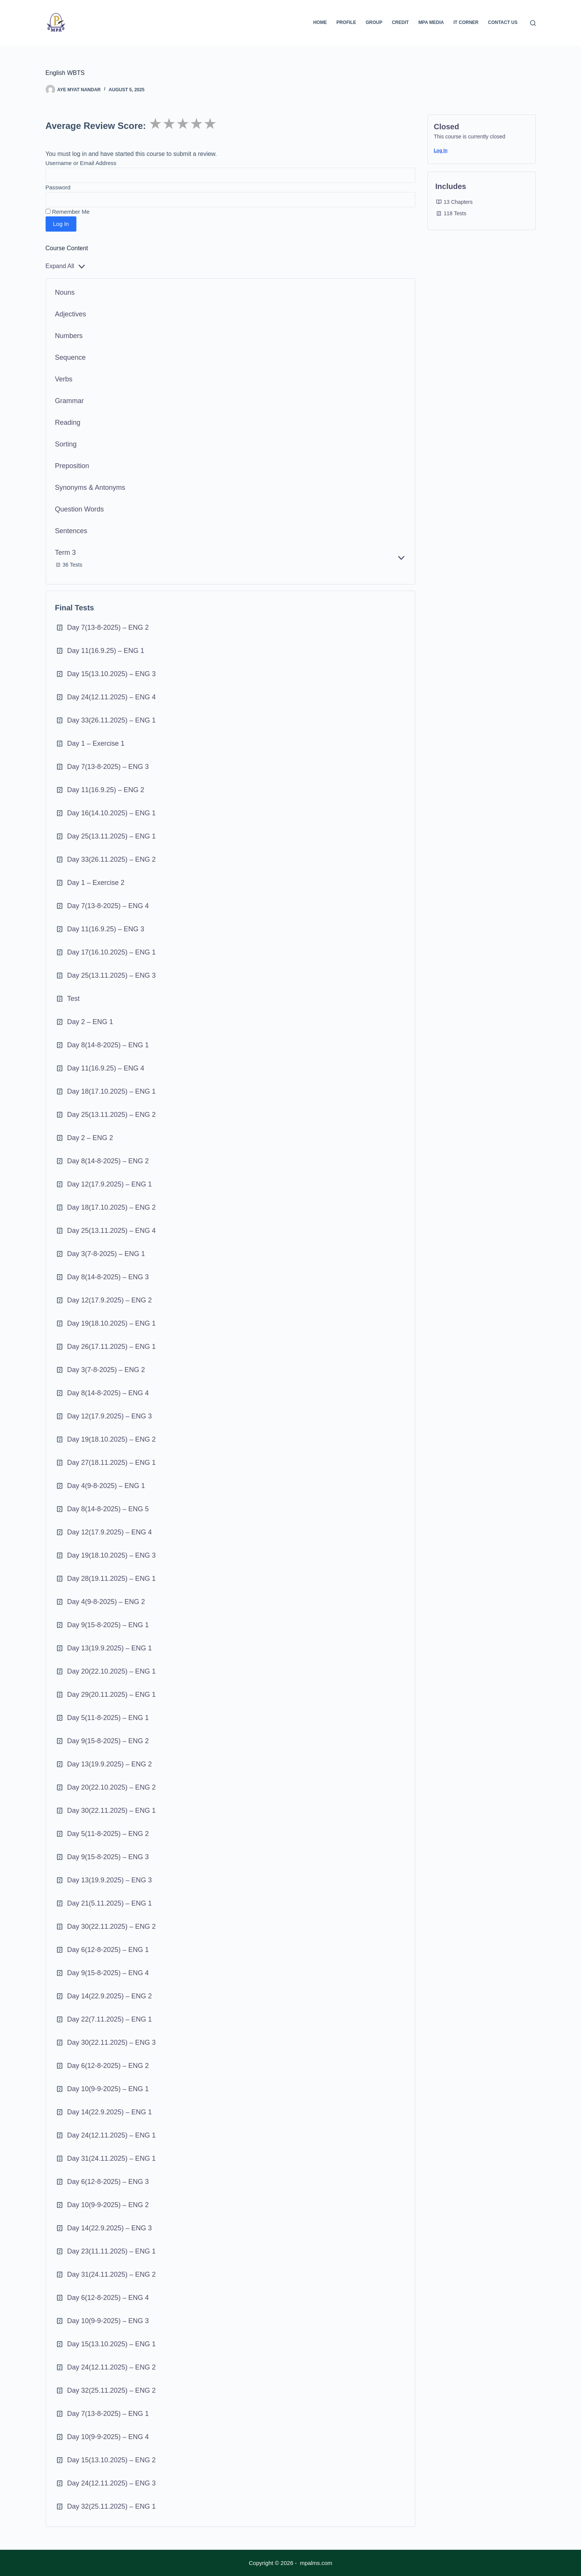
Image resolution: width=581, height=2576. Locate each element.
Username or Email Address (81, 163)
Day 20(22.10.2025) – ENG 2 (111, 1787)
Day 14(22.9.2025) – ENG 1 (109, 2112)
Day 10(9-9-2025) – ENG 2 (108, 2205)
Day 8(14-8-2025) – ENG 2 (108, 1161)
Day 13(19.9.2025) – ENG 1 (109, 1648)
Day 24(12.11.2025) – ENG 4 (111, 697)
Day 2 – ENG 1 (90, 1022)
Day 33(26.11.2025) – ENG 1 (111, 720)
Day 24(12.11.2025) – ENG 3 (111, 2483)
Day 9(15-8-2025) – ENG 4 (108, 1973)
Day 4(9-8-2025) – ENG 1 (106, 1486)
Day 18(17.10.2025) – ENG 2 (111, 1207)
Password (58, 187)
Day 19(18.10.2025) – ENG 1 (111, 1323)
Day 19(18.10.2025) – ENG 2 (111, 1439)
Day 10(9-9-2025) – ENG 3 (108, 2321)
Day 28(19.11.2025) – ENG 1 (111, 1578)
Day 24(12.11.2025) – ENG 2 (111, 2367)
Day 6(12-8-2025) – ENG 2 (108, 2065)
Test (73, 998)
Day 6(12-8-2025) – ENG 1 (108, 1949)
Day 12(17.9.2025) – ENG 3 (109, 1416)
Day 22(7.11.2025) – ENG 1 (109, 2019)
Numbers (69, 336)
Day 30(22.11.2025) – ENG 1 (111, 1810)
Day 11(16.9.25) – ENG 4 (105, 1068)
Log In (441, 150)
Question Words (79, 509)
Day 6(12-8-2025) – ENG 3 (108, 2181)
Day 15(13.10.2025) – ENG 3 (111, 674)
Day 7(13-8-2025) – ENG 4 (108, 906)
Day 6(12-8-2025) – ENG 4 (108, 2297)
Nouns (65, 292)
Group (374, 22)
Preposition (72, 466)
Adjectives (70, 314)
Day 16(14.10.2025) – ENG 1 (111, 813)
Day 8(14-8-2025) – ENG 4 (108, 1393)
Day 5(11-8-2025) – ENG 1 (108, 1718)
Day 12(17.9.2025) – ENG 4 (109, 1532)
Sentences (71, 531)
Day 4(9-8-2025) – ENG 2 (106, 1602)
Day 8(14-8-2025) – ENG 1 (108, 1045)
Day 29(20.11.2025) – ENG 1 (111, 1694)
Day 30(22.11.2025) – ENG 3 (111, 2042)
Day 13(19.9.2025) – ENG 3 (109, 1880)
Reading (68, 422)
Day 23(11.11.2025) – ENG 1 (111, 2251)
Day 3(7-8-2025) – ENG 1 (106, 1254)
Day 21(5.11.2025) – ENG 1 (109, 1903)
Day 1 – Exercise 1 (96, 743)
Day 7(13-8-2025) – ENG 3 (108, 766)
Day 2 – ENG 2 (90, 1138)
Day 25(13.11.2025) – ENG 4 (111, 1230)
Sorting (66, 444)
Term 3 (65, 552)
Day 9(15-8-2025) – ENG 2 (108, 1741)
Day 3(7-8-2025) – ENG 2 (106, 1370)
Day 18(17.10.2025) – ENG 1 (111, 1091)
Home (320, 22)
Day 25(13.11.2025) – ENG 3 (111, 975)
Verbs (64, 379)
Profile (346, 22)
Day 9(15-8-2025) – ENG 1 (108, 1625)
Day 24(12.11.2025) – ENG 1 (111, 2135)
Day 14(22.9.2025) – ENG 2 (109, 1996)
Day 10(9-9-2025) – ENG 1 (108, 2089)
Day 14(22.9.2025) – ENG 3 (109, 2228)
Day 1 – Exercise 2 (96, 882)
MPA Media (431, 22)
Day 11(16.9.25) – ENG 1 (105, 650)
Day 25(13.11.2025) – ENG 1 (111, 836)
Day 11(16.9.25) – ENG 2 (105, 790)
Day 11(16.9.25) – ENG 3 (105, 929)
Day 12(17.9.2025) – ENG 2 (109, 1300)
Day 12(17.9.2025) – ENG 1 (109, 1184)
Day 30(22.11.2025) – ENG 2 (111, 1926)
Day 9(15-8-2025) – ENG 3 (108, 1857)
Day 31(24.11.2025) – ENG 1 (111, 2158)
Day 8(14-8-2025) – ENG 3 (108, 1277)
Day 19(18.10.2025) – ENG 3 (111, 1555)
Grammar (69, 401)
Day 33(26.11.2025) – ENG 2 (111, 859)
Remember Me (68, 211)
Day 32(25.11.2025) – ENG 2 (111, 2390)
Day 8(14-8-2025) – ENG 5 (108, 1509)
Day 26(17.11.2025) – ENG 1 (111, 1346)
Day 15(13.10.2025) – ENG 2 (111, 2460)
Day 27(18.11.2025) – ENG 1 (111, 1462)
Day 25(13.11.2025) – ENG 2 (111, 1114)
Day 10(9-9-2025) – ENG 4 (108, 2437)
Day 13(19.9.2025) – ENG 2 (109, 1764)
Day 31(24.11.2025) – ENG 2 (111, 2274)
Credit (400, 22)
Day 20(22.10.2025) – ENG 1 (111, 1671)
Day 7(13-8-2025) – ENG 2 (108, 627)
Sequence (70, 357)
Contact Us (503, 22)
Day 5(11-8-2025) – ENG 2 (108, 1834)
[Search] (533, 23)
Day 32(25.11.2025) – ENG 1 (111, 2506)
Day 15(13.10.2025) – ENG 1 (111, 2344)
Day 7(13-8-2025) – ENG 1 (108, 2413)
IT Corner (465, 22)
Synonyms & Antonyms (90, 487)
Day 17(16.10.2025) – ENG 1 (111, 952)
